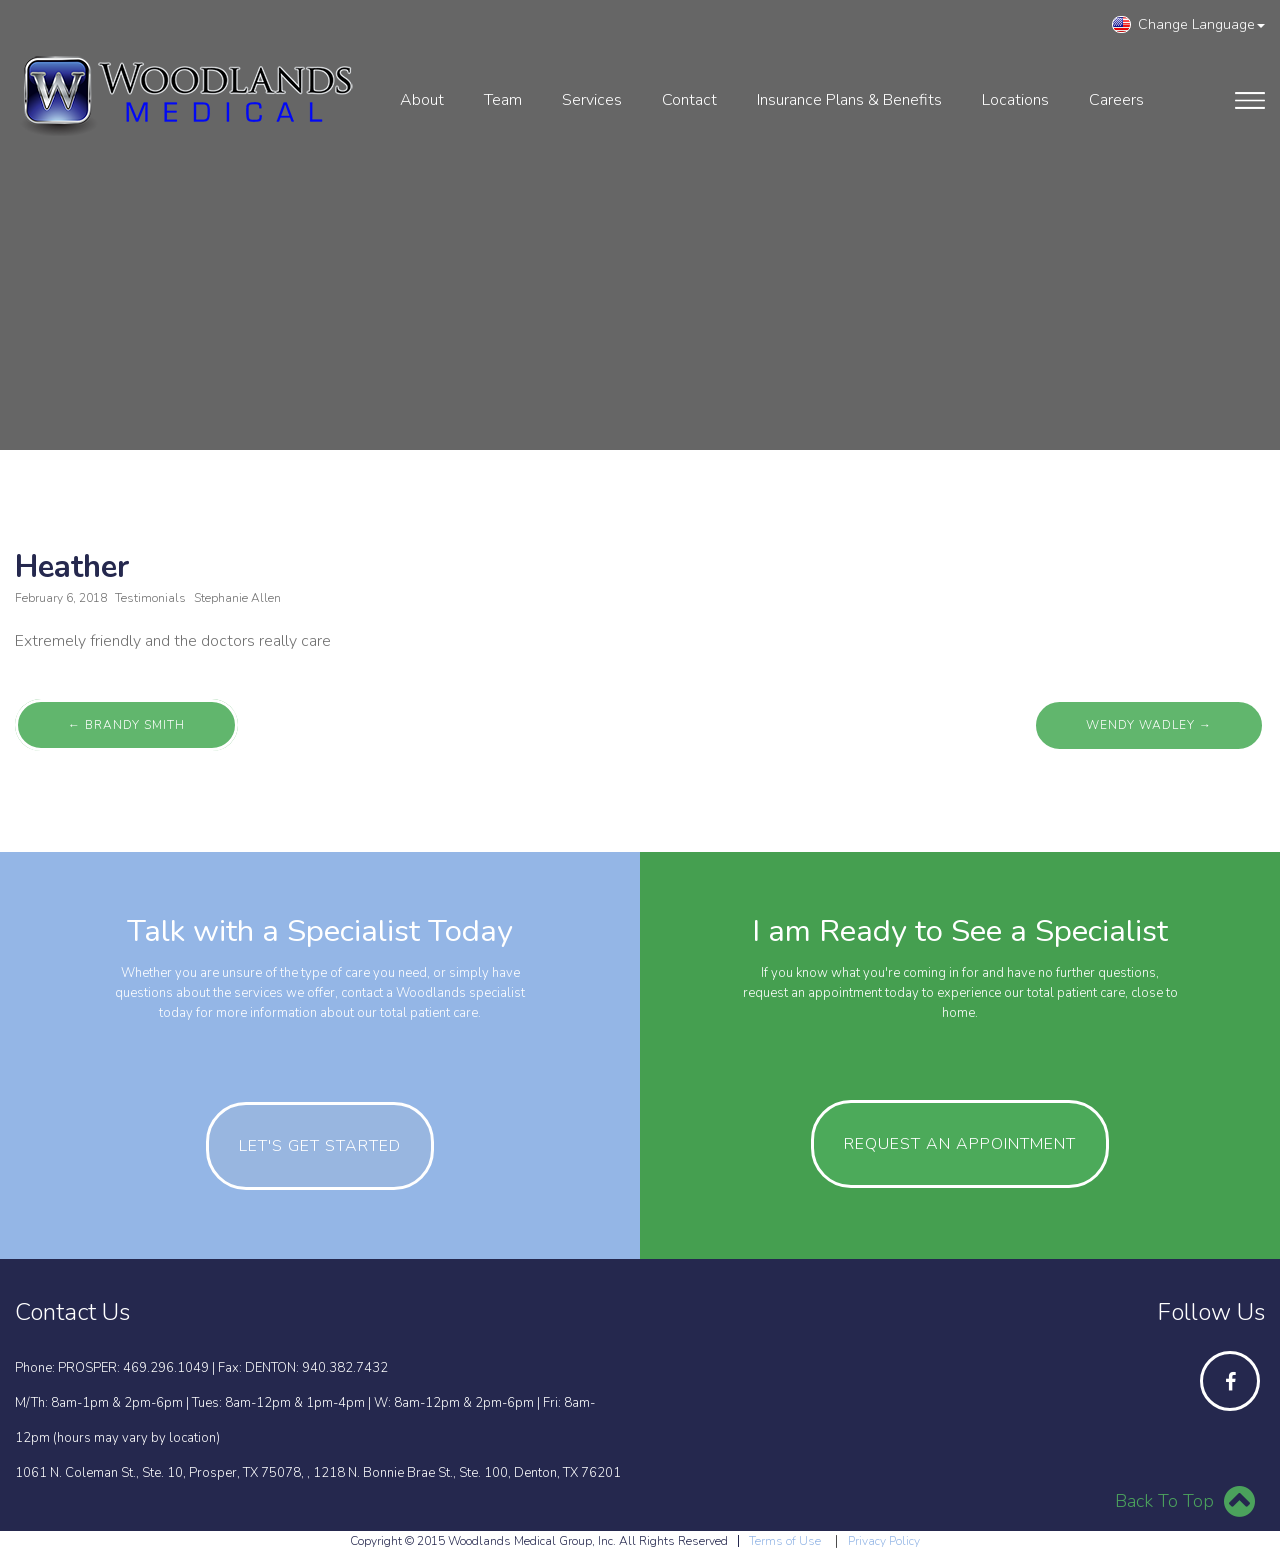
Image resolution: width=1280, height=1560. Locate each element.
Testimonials (150, 598)
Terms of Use (785, 1541)
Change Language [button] (1188, 24)
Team (503, 100)
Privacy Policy (884, 1541)
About (422, 100)
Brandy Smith (126, 725)
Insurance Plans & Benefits (849, 100)
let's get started (320, 1146)
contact (689, 100)
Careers (1116, 100)
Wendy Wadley (1149, 725)
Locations (1015, 100)
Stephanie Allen (237, 598)
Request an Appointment (960, 1144)
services (592, 100)
